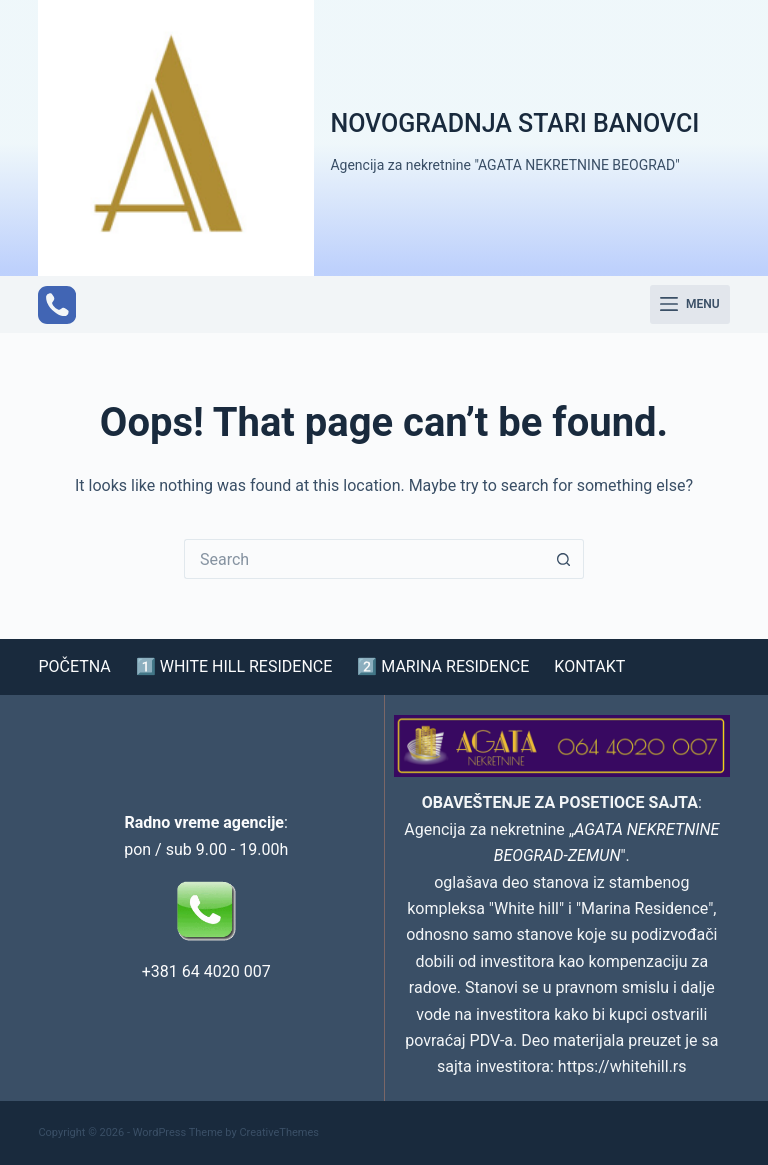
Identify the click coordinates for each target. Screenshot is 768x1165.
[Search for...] (364, 559)
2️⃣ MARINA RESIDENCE (443, 667)
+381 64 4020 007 (206, 971)
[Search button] (564, 559)
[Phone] (57, 305)
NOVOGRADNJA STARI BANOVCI (514, 123)
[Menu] (690, 305)
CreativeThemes (279, 1132)
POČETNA (74, 667)
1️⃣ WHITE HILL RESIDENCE (234, 667)
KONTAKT (589, 667)
